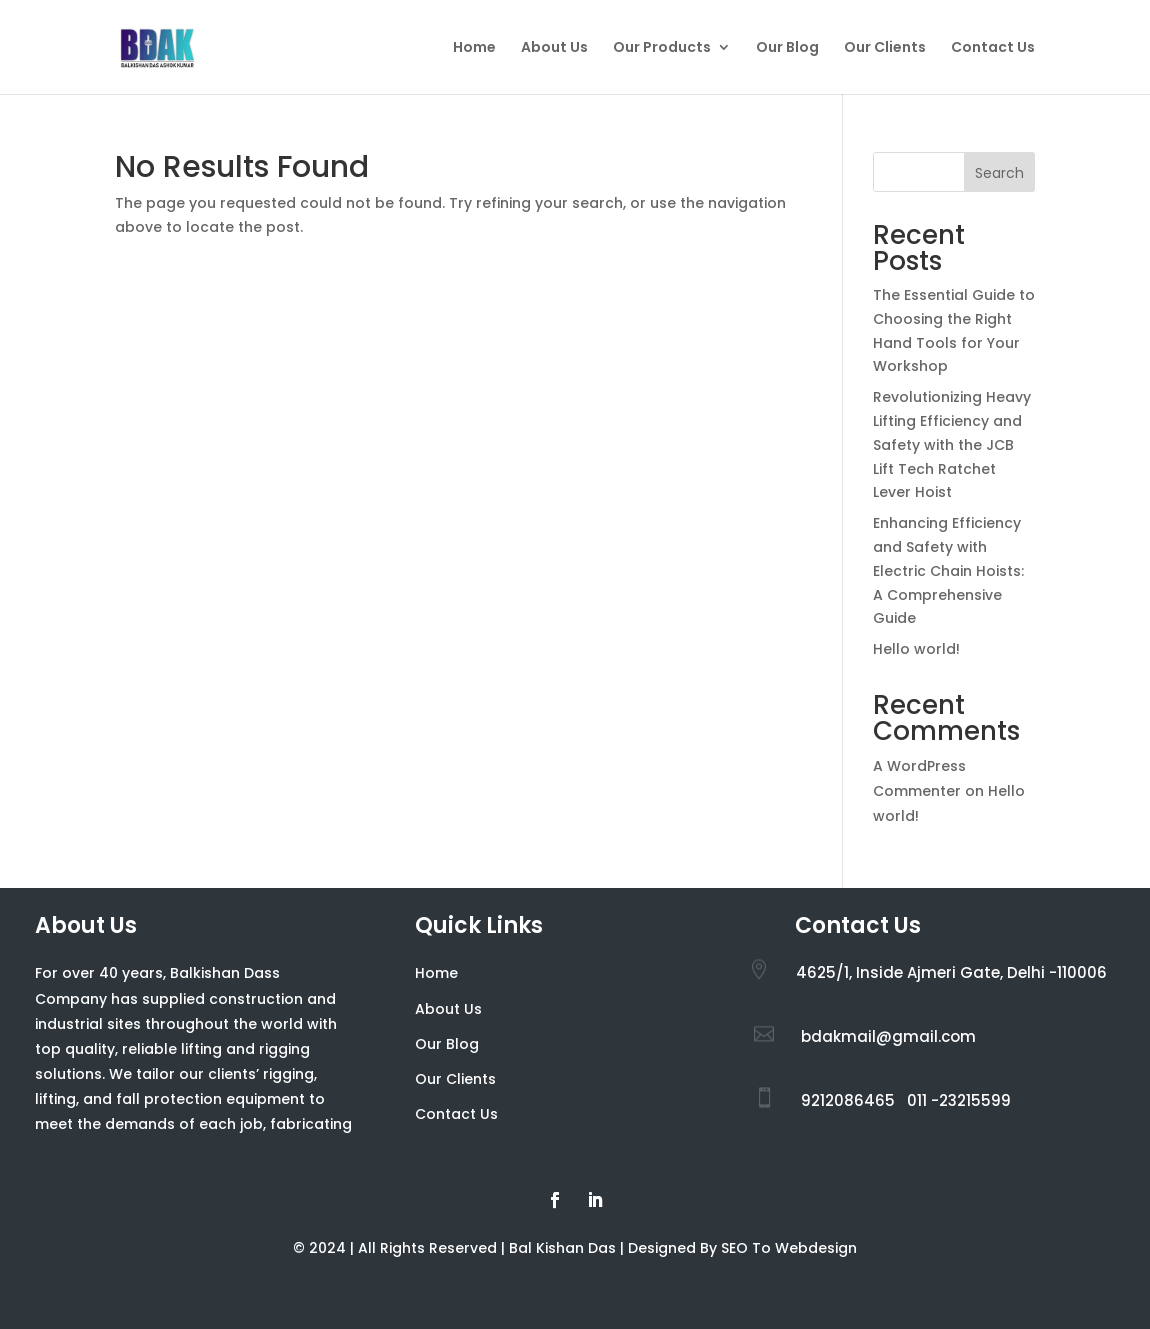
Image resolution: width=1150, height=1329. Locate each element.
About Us (554, 48)
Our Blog (787, 48)
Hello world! (916, 649)
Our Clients (885, 48)
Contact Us (993, 48)
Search (999, 173)
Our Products (662, 48)
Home (474, 48)
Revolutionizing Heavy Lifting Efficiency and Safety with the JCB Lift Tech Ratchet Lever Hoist (952, 444)
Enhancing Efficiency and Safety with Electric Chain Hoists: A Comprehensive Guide (948, 570)
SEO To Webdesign (789, 1248)
